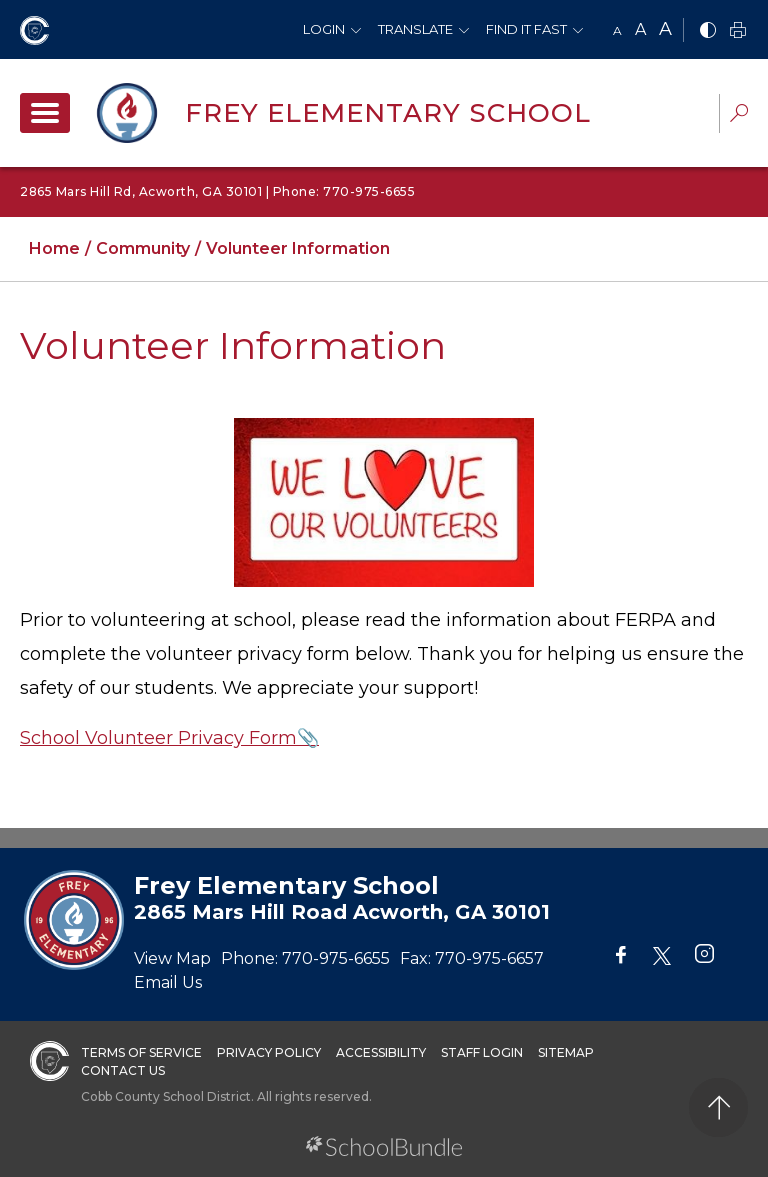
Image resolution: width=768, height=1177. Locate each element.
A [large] (665, 29)
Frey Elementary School (388, 113)
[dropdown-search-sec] (739, 115)
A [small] (617, 30)
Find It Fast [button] (526, 29)
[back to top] (718, 1107)
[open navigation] (45, 113)
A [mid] (640, 29)
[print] (738, 31)
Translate (415, 29)
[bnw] (708, 31)
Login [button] (324, 29)
